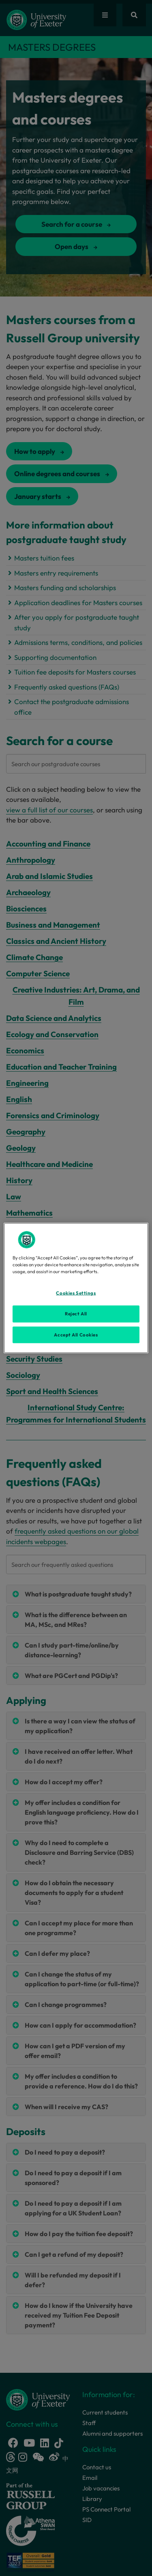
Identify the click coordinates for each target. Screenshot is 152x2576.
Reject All (76, 1313)
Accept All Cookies (76, 1334)
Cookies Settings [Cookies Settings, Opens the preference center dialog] (76, 1293)
